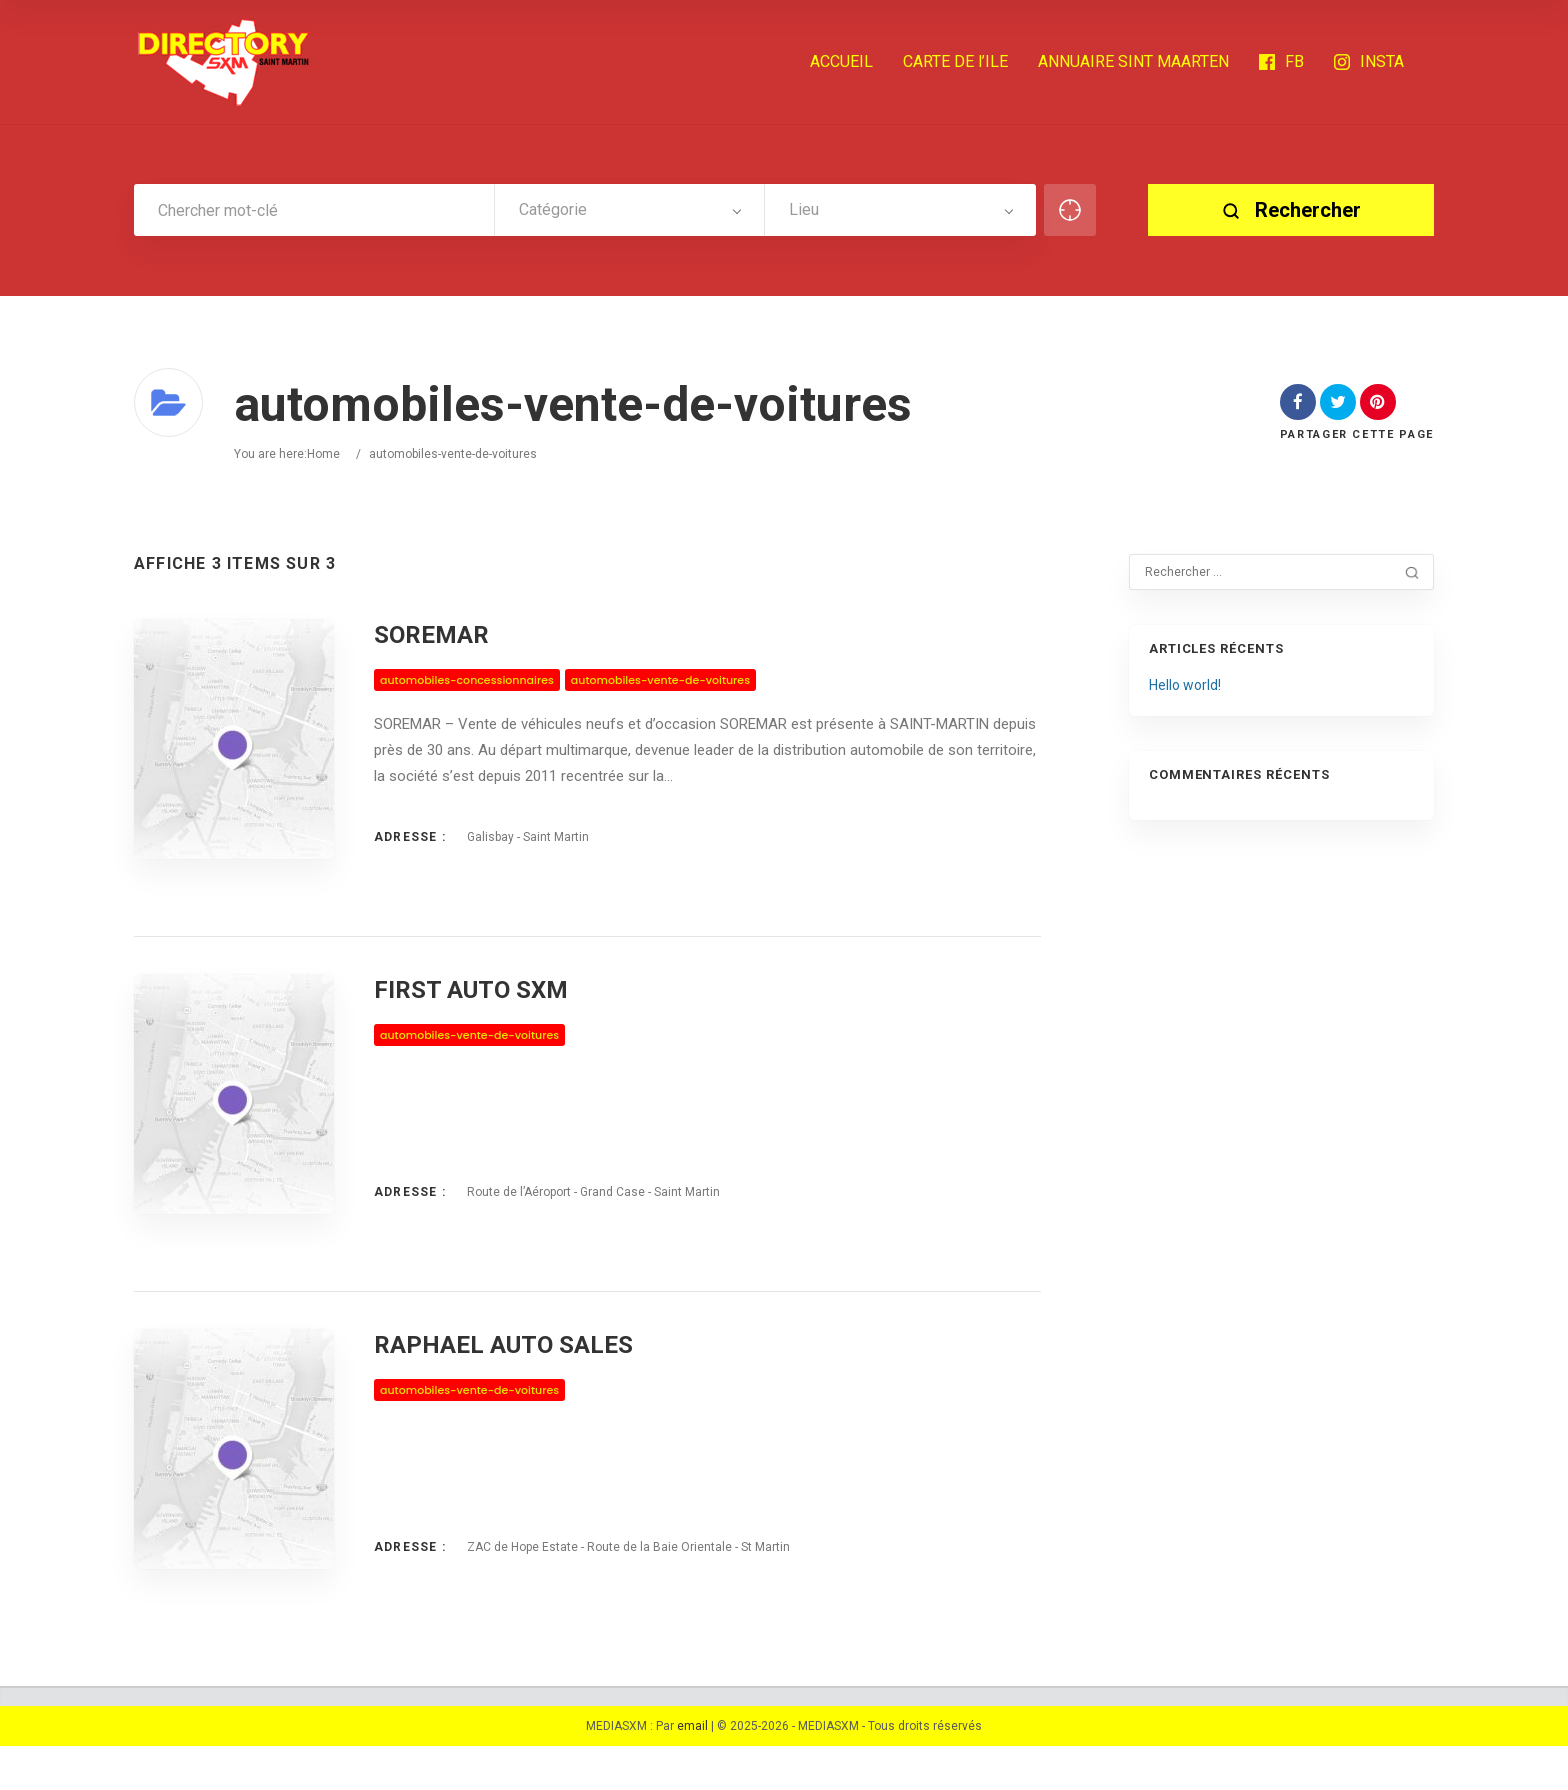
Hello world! (1185, 685)
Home (323, 454)
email (692, 1770)
